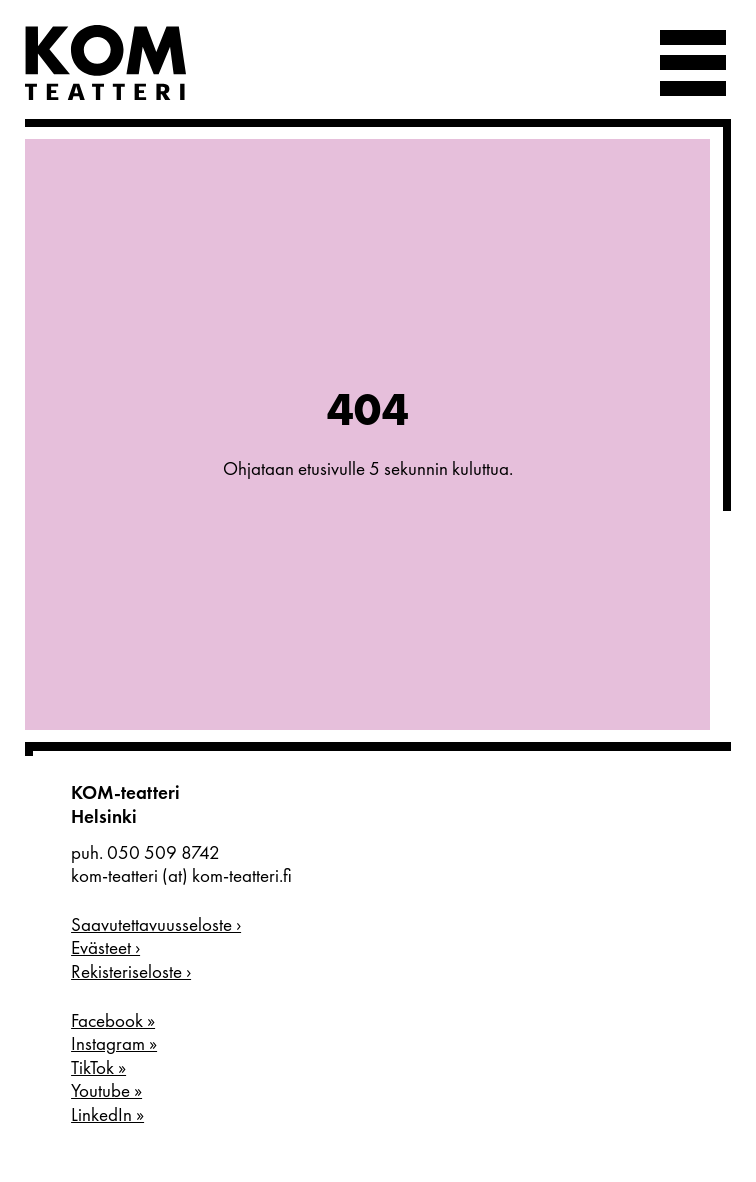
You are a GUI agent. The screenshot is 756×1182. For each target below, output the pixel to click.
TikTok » (98, 1068)
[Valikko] (693, 62)
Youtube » (106, 1091)
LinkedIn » (107, 1115)
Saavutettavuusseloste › (156, 925)
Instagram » (114, 1044)
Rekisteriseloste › (131, 972)
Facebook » (113, 1021)
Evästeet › (105, 948)
